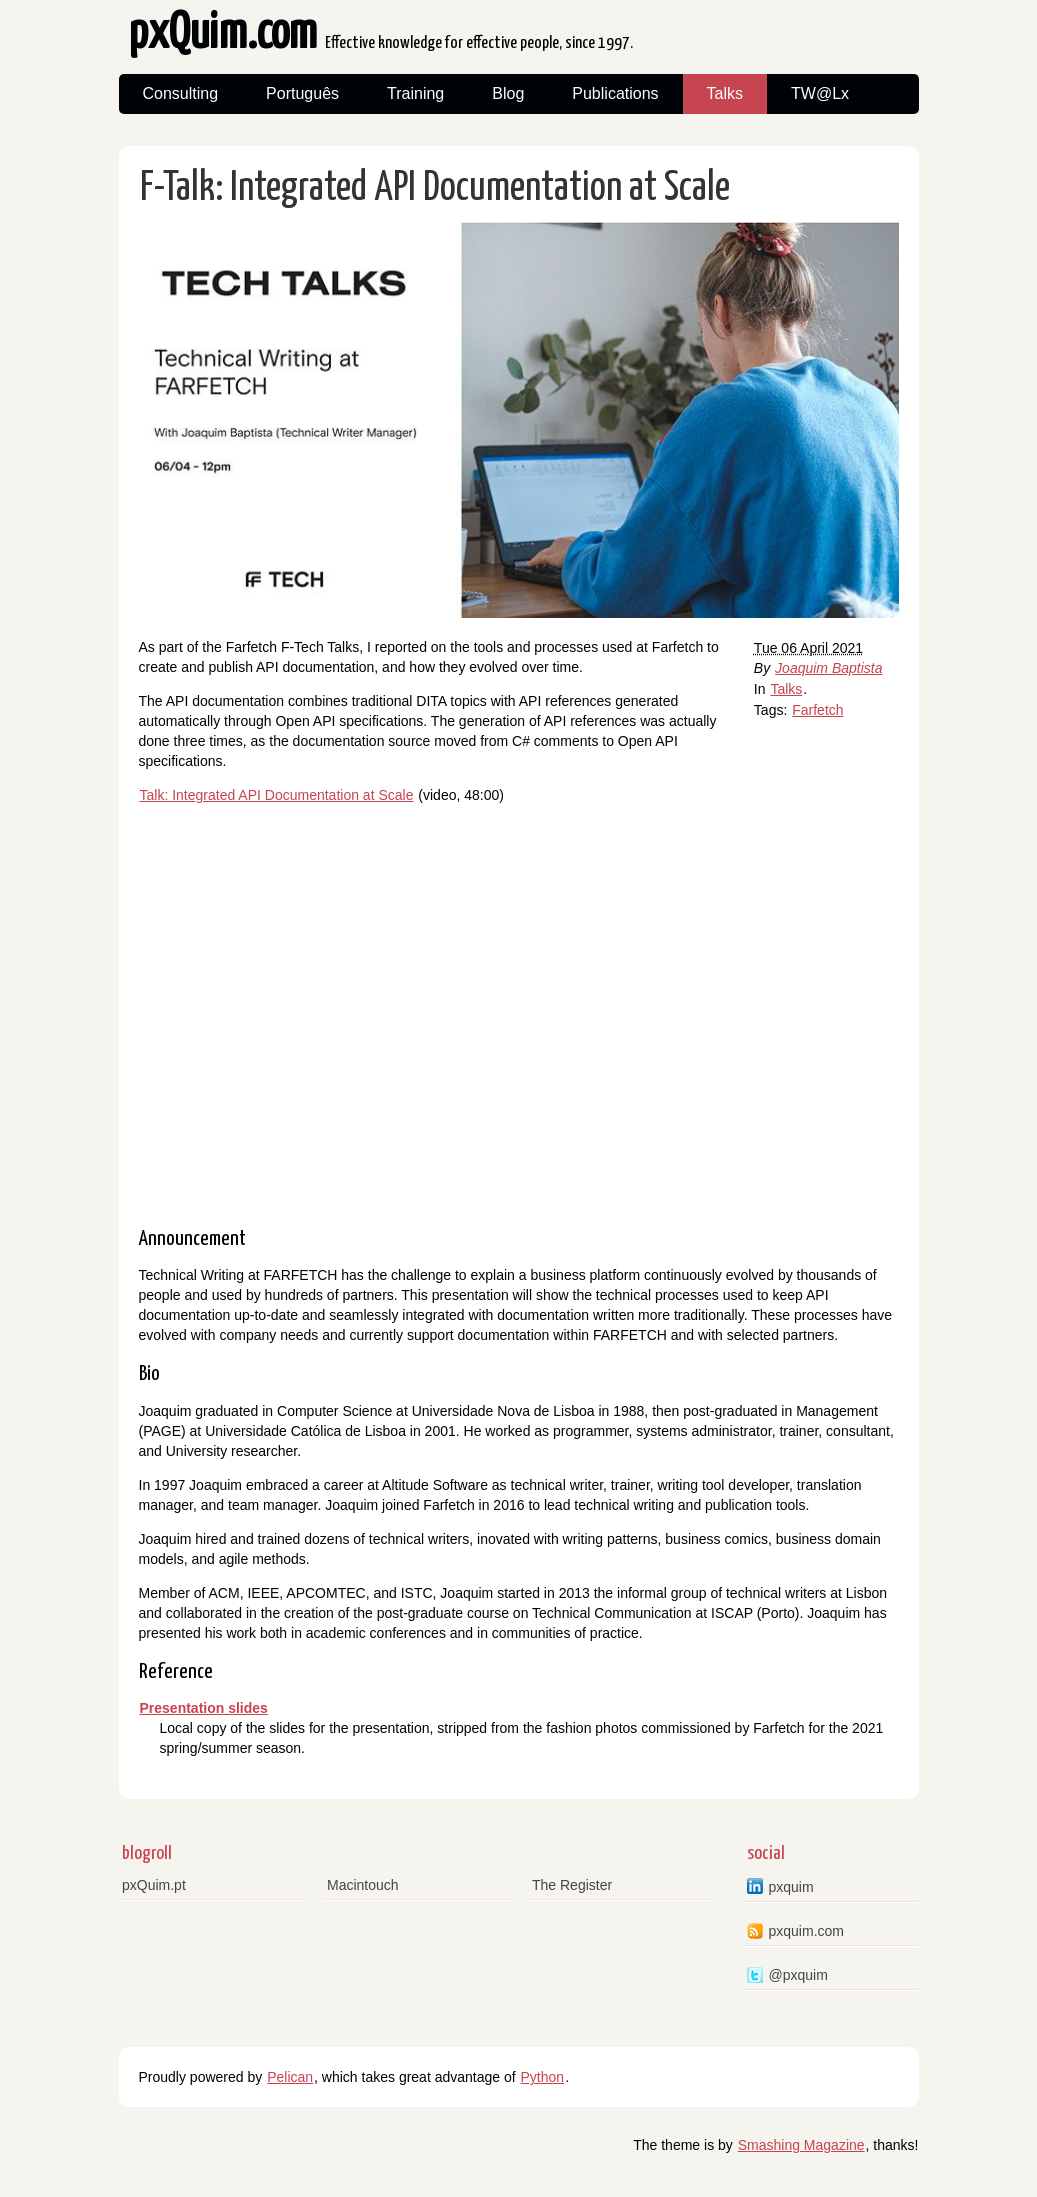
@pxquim (798, 1975)
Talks (725, 93)
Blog (508, 93)
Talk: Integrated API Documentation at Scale (277, 795)
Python (543, 2077)
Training (415, 93)
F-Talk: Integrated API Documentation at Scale (435, 188)
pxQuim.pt (154, 1885)
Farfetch (817, 710)
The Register (572, 1885)
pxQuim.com (381, 39)
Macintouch (363, 1885)
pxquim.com (806, 1931)
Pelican (290, 2077)
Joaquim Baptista (828, 668)
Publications (615, 93)
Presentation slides (204, 1708)
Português (302, 93)
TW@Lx (820, 93)
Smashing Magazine (801, 2145)
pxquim (791, 1887)
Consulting (181, 93)
